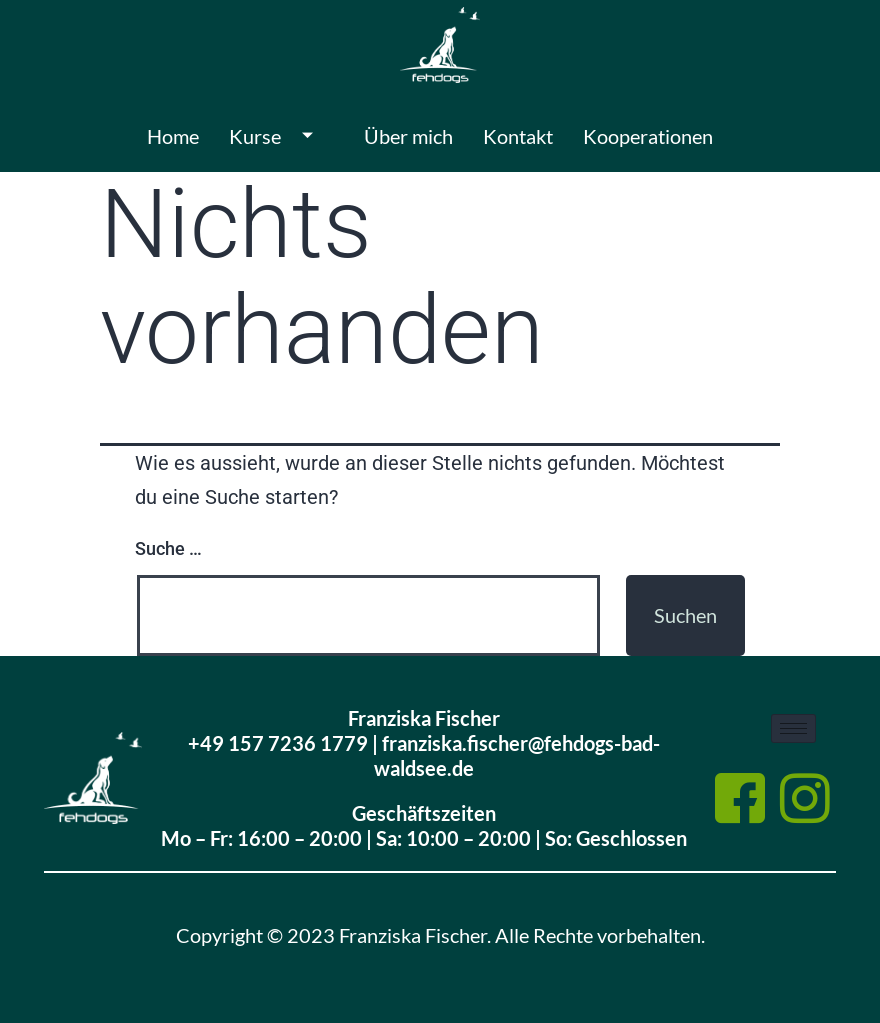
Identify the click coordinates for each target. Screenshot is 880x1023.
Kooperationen (648, 136)
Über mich (408, 136)
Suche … (168, 548)
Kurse (278, 136)
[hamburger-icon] (793, 728)
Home (173, 136)
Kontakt (518, 136)
